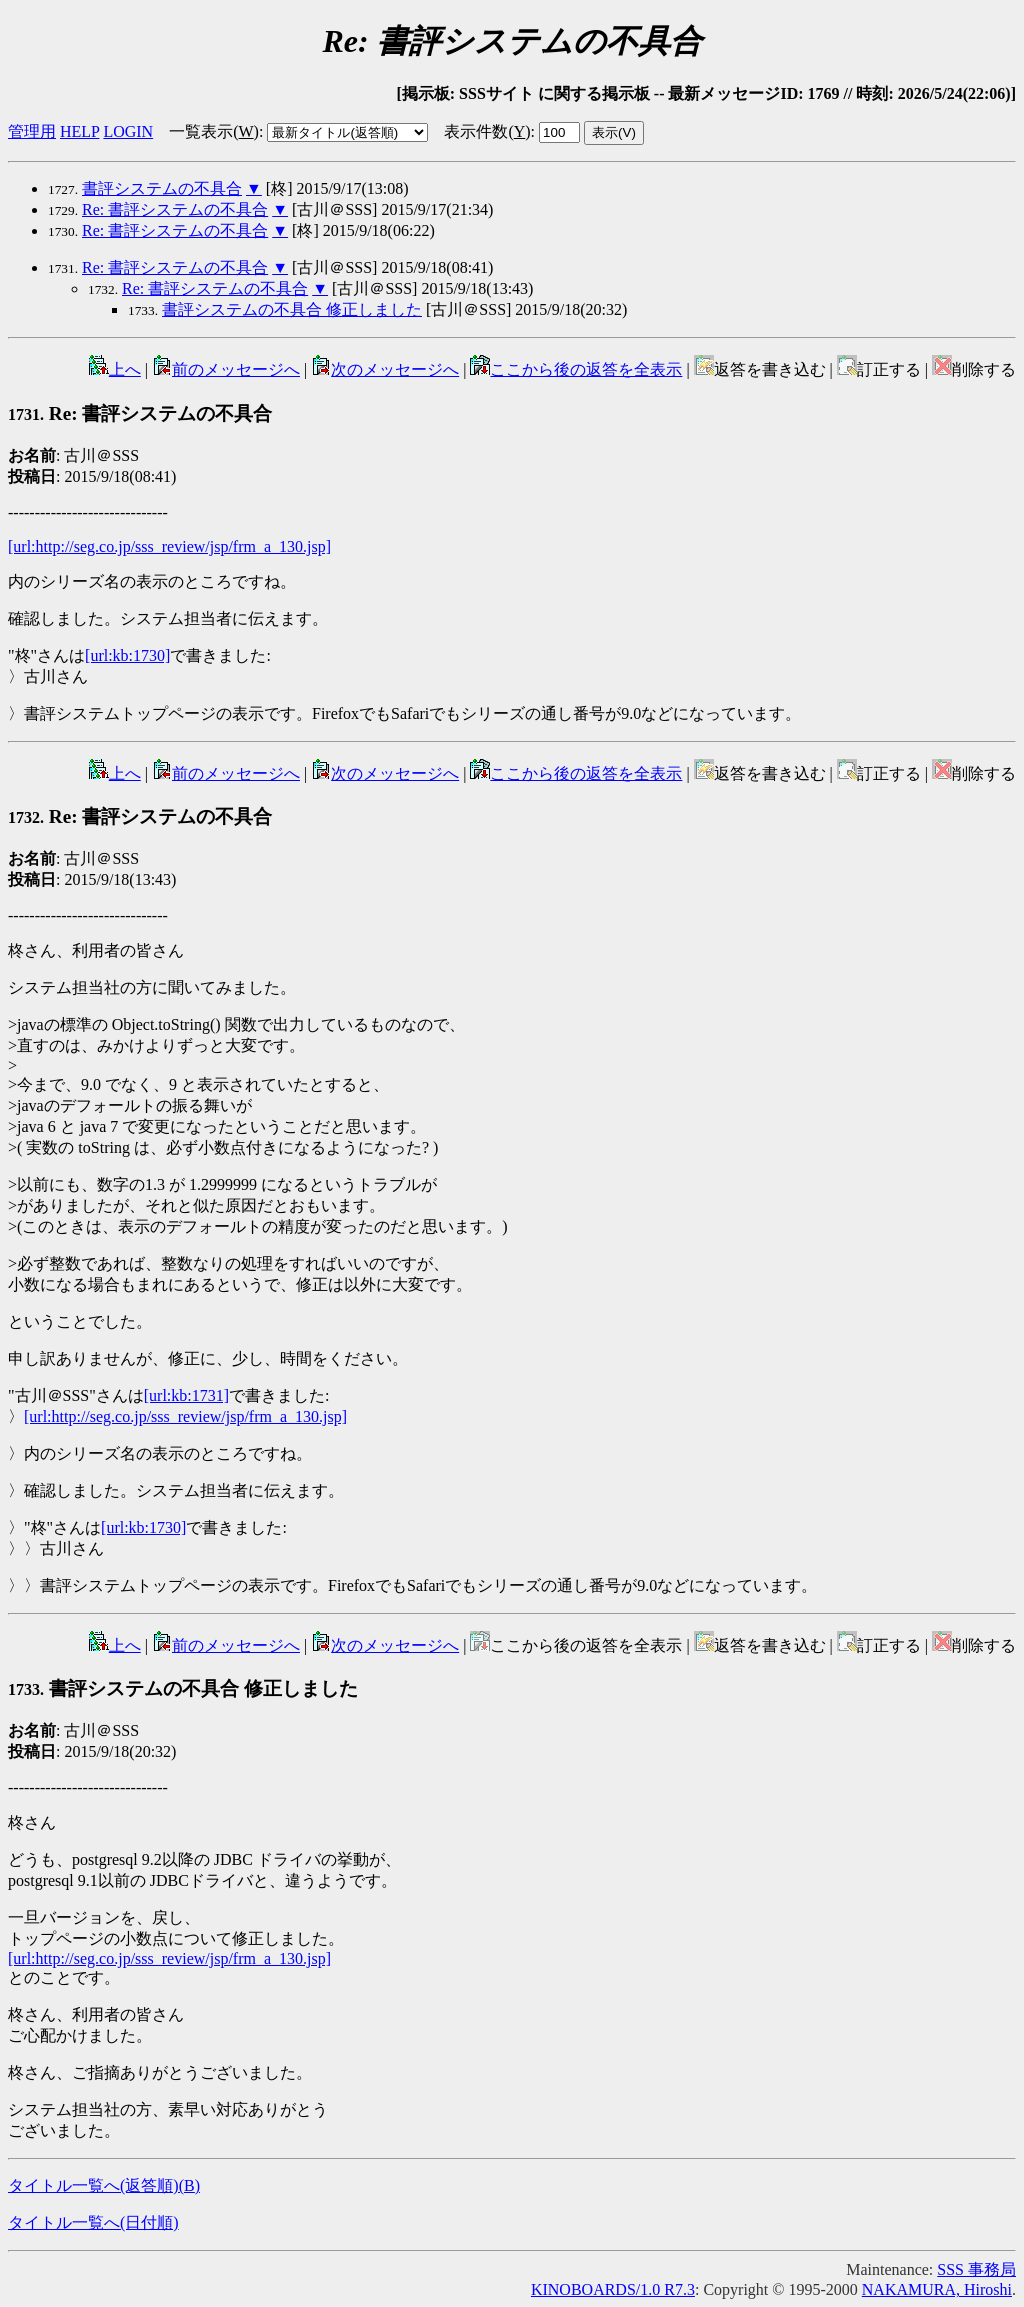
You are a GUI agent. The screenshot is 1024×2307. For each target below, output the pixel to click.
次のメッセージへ (385, 369)
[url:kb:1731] (186, 1395)
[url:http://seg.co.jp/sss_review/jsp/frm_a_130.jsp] (169, 546)
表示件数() (487, 131)
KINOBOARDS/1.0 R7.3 (613, 2289)
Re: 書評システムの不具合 (175, 209)
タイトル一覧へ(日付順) (93, 2222)
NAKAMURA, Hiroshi (937, 2289)
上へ (115, 369)
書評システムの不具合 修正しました (292, 309)
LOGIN (128, 131)
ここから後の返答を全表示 (576, 369)
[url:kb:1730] (127, 655)
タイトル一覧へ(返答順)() (104, 2185)
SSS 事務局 (976, 2269)
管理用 (32, 131)
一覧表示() (214, 131)
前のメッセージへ (226, 369)
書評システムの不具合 (162, 188)
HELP (79, 131)
